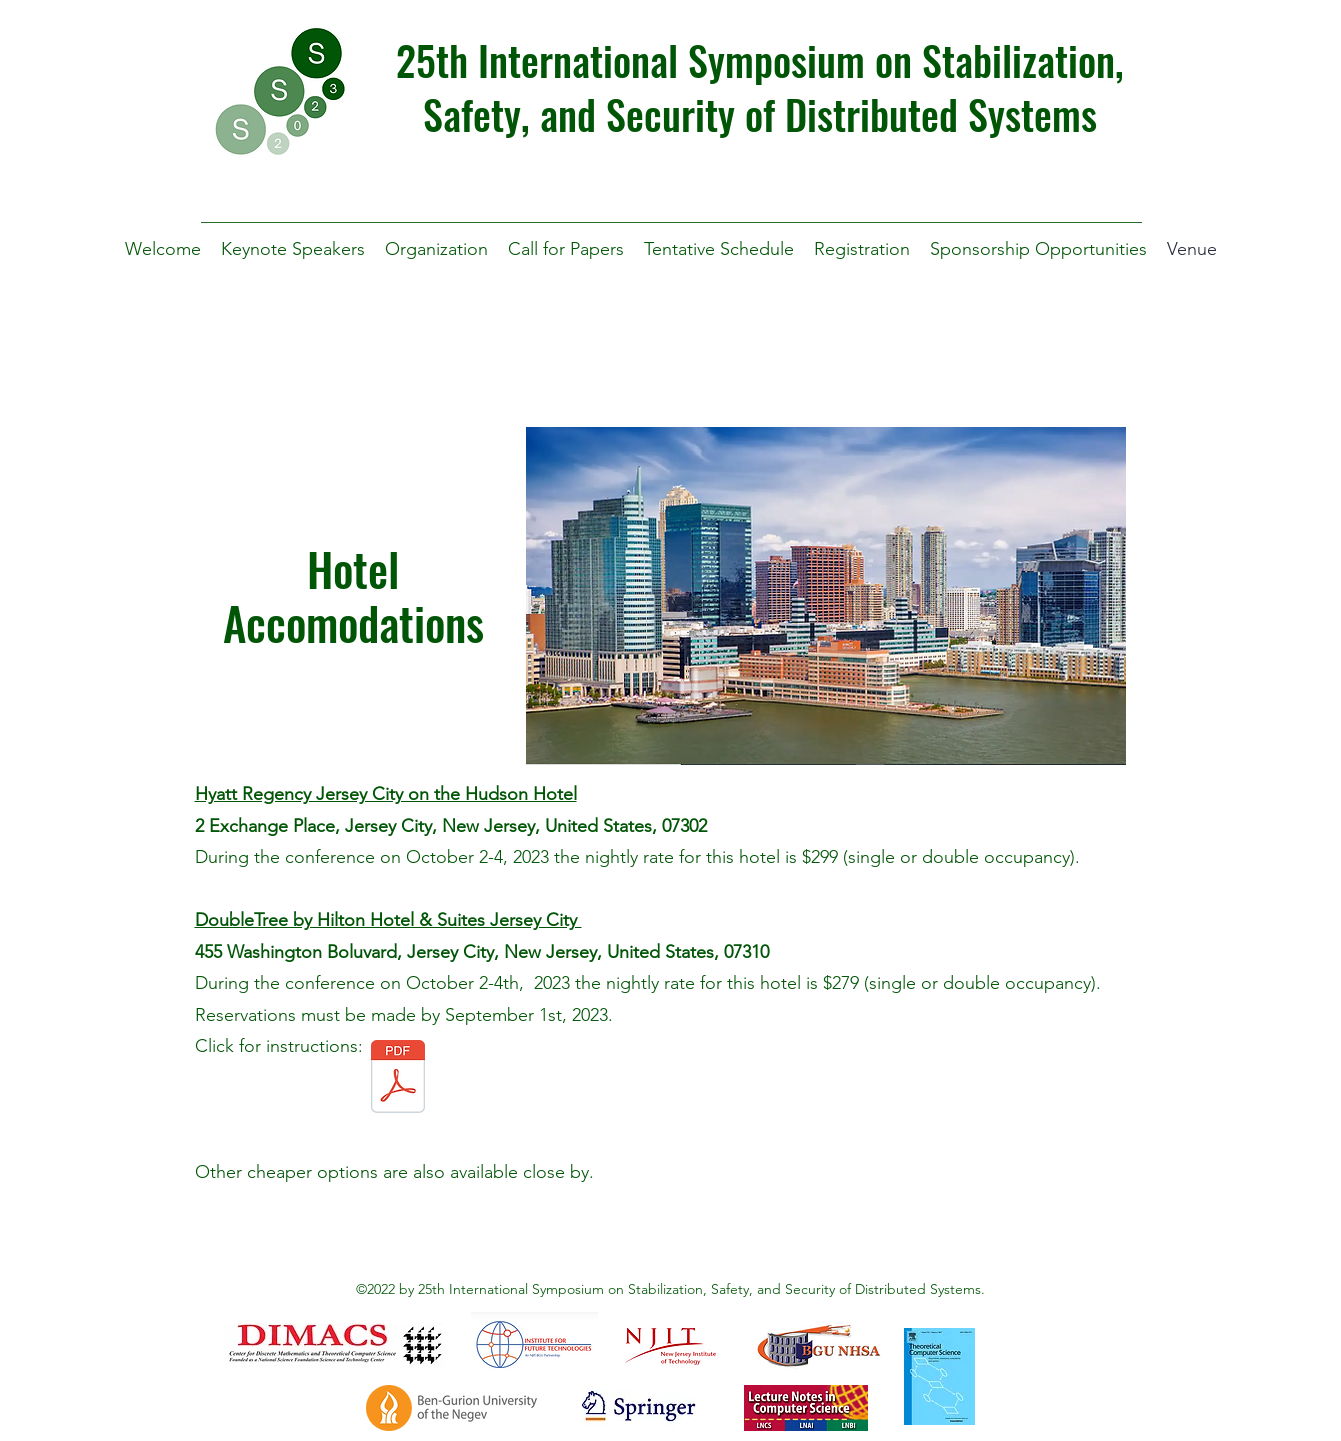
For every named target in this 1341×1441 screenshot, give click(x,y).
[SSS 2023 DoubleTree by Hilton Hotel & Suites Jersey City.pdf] (398, 1079)
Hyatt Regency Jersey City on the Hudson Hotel (386, 794)
